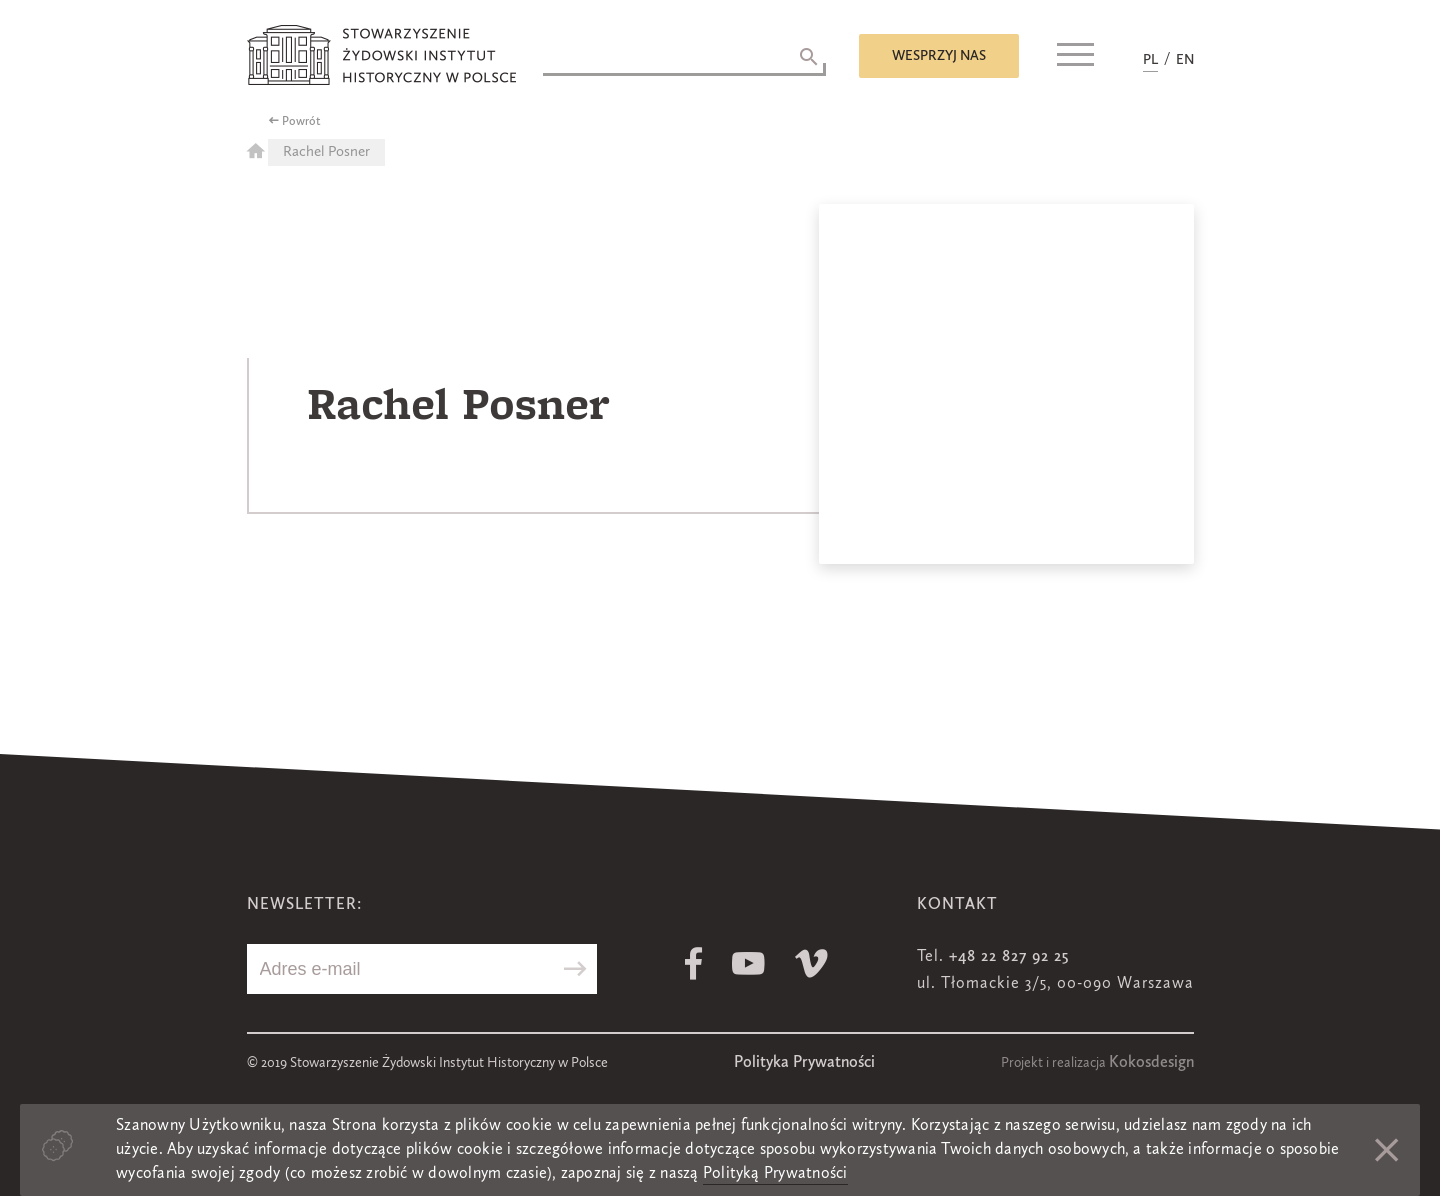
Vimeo (811, 963)
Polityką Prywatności (775, 1174)
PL (1150, 60)
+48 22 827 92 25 (1009, 957)
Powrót (301, 122)
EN (1185, 60)
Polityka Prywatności (804, 1063)
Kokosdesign (1151, 1063)
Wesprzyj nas (939, 56)
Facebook (693, 963)
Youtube (748, 963)
